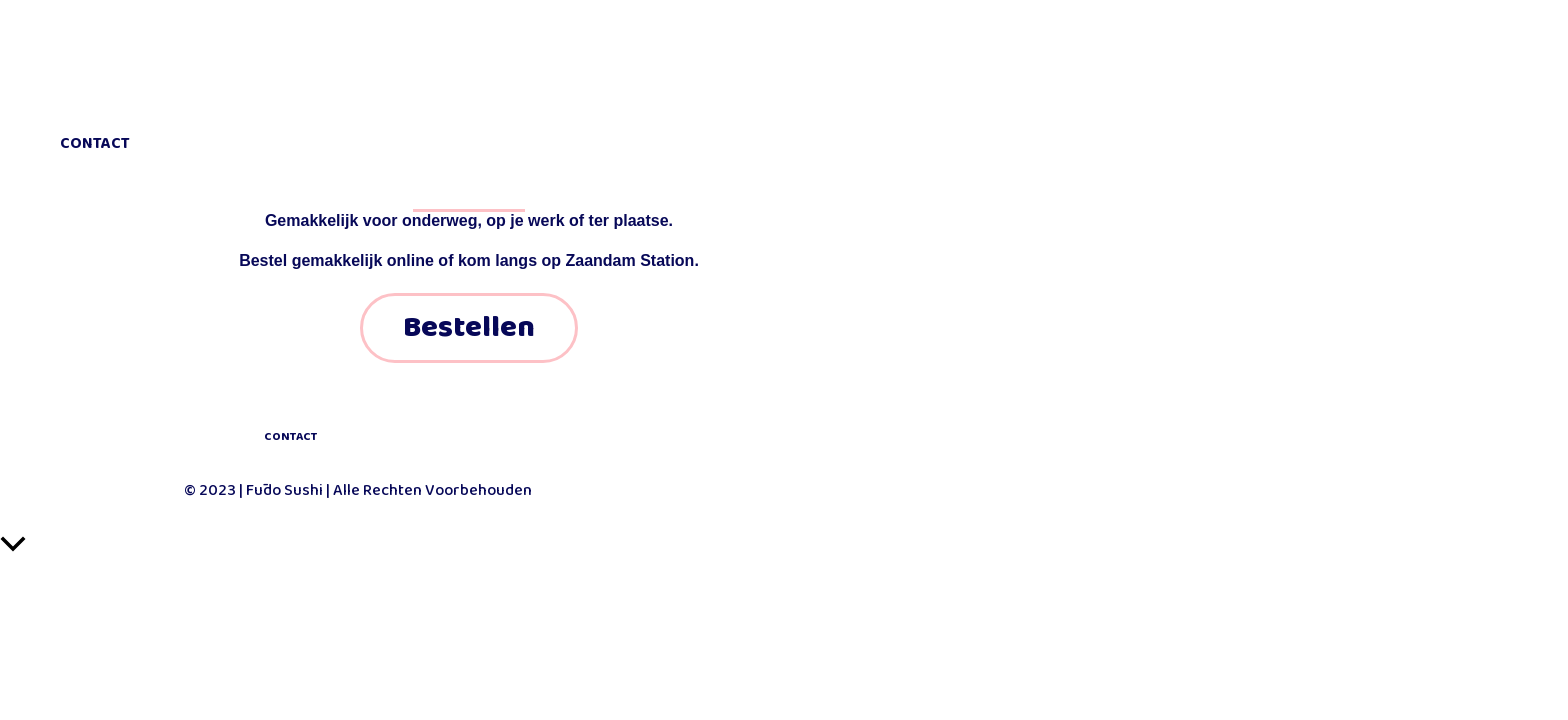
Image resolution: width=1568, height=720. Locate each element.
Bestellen (469, 328)
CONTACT (290, 437)
